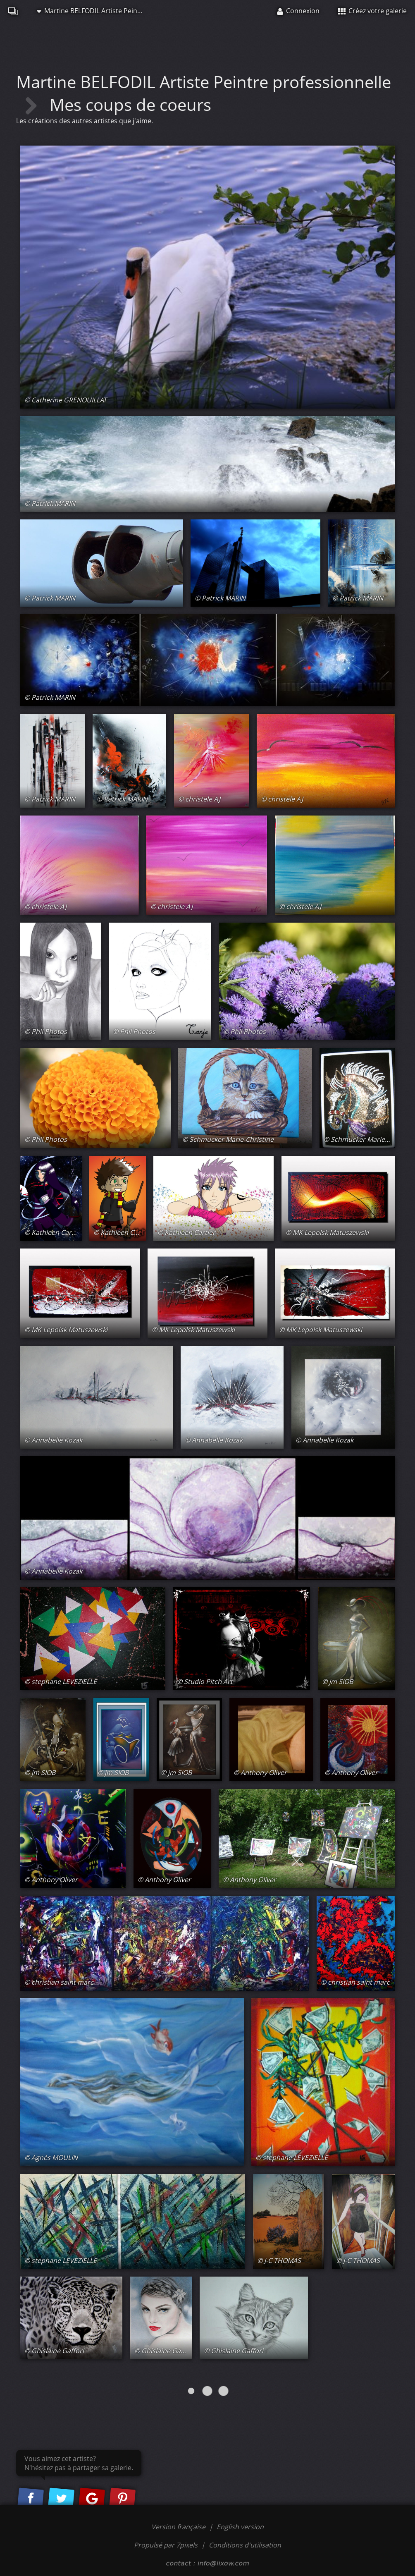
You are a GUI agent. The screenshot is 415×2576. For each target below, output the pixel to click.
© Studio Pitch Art (205, 1681)
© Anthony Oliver (260, 1772)
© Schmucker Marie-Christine (228, 1139)
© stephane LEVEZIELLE (60, 1681)
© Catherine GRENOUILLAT (65, 399)
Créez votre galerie (372, 10)
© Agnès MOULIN (51, 2157)
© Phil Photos (45, 1031)
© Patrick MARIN (49, 503)
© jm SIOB (337, 1681)
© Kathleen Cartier (53, 1232)
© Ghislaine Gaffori (54, 2350)
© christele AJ (199, 799)
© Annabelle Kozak (53, 1440)
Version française (179, 2526)
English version (240, 2526)
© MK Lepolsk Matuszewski (327, 1232)
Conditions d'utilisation (245, 2545)
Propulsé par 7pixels (166, 2545)
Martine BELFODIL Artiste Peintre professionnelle (95, 10)
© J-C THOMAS (279, 2260)
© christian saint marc (58, 1982)
